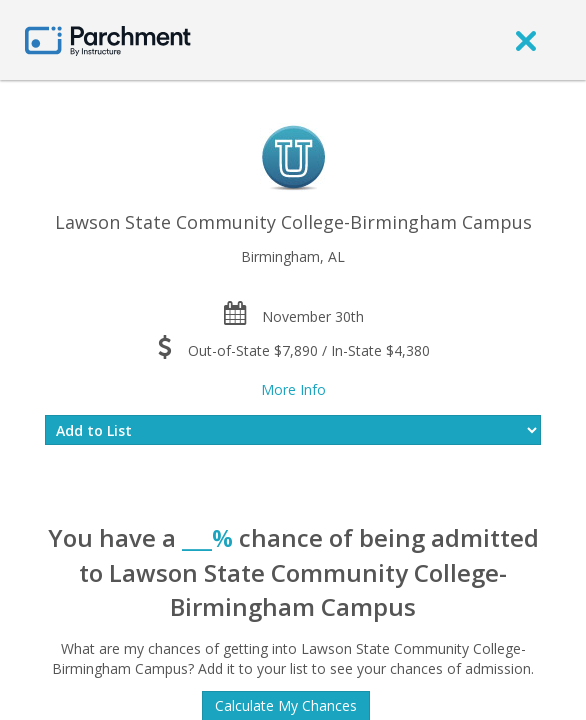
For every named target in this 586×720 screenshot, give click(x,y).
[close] (526, 40)
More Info (293, 389)
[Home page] (108, 39)
